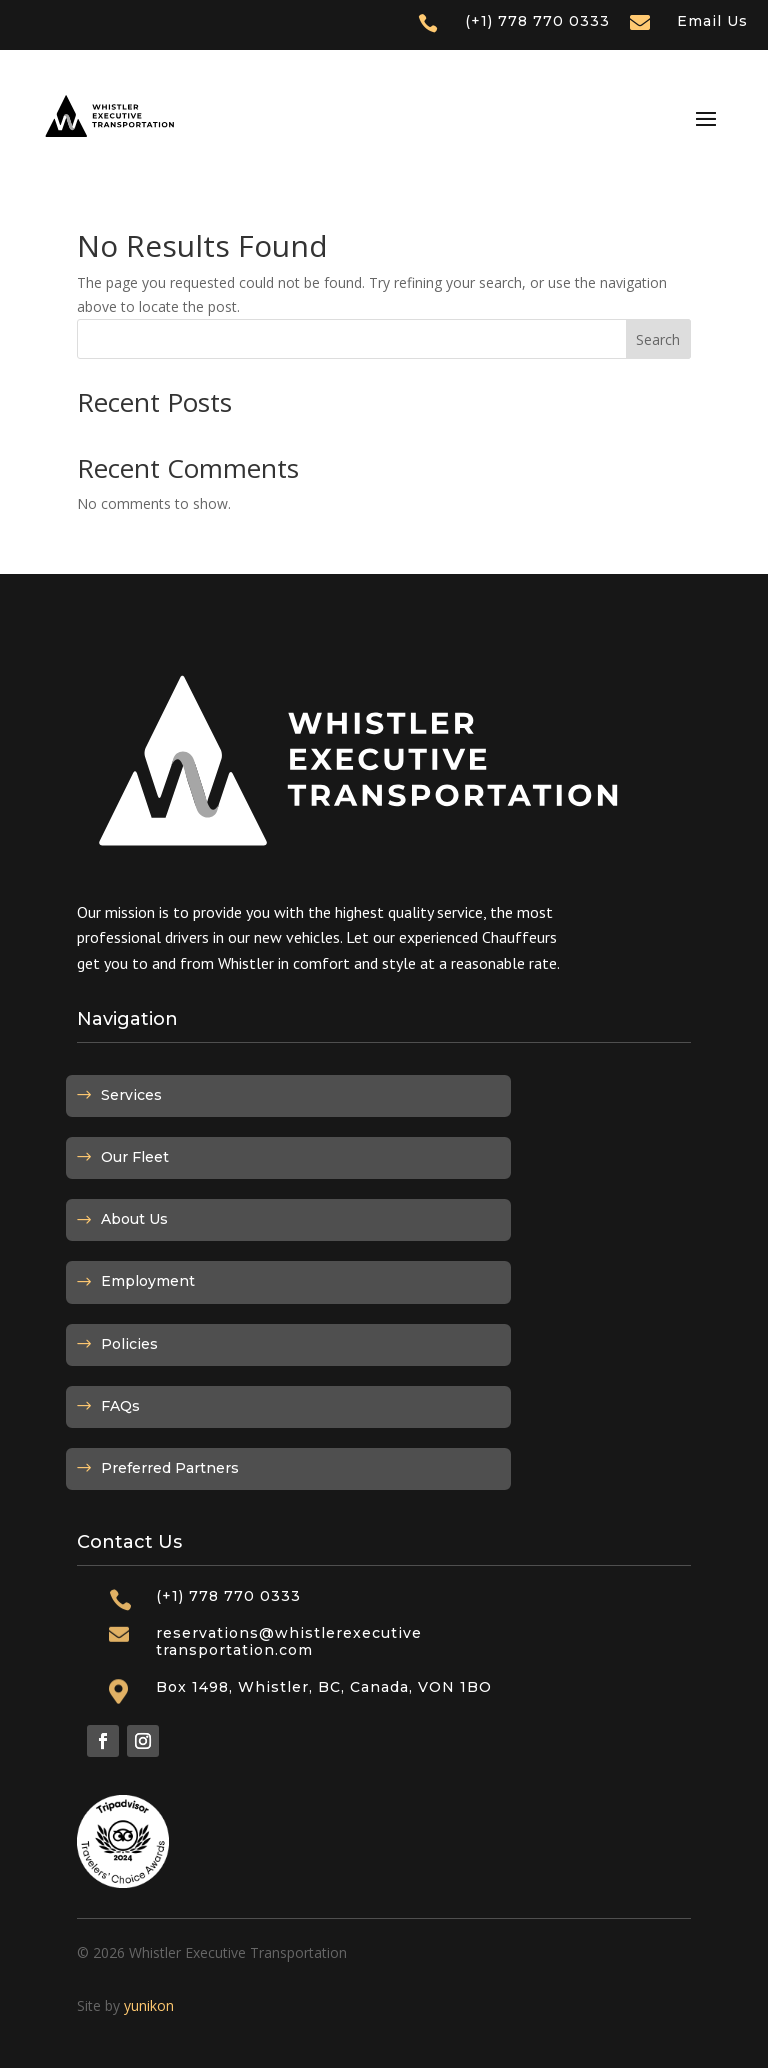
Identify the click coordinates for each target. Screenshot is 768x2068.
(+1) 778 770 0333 (537, 21)
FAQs (120, 1406)
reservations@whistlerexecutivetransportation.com (289, 1641)
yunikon (149, 2005)
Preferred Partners (170, 1468)
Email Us (712, 21)
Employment (148, 1281)
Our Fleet (135, 1157)
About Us (134, 1219)
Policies (129, 1344)
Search (658, 339)
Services (131, 1095)
